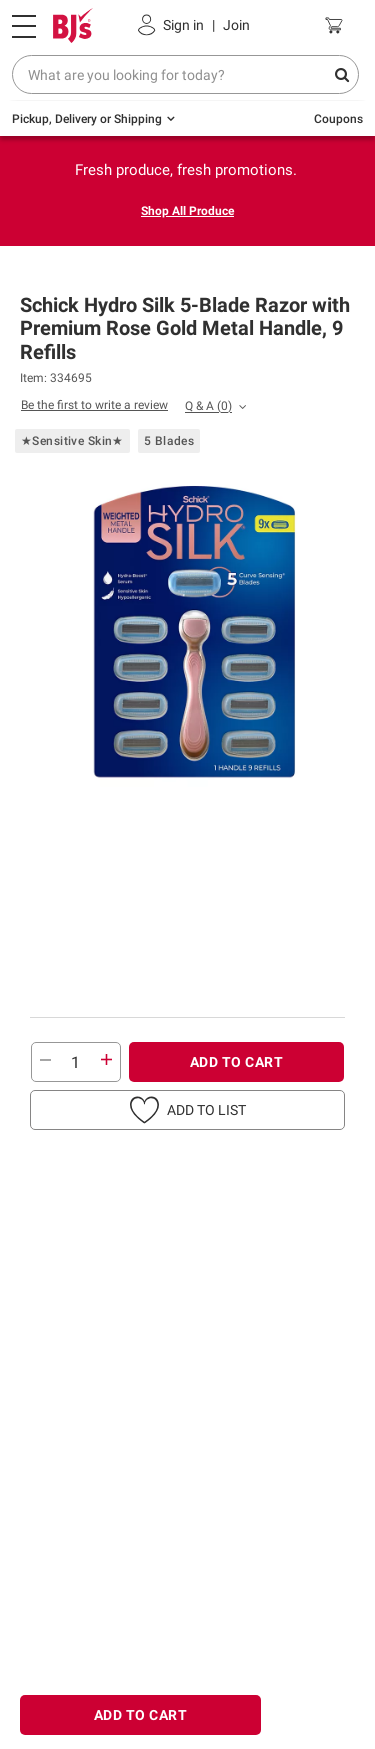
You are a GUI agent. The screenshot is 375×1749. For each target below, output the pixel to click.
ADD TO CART (237, 1062)
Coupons (338, 119)
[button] (187, 1110)
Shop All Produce (187, 211)
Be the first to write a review (94, 405)
